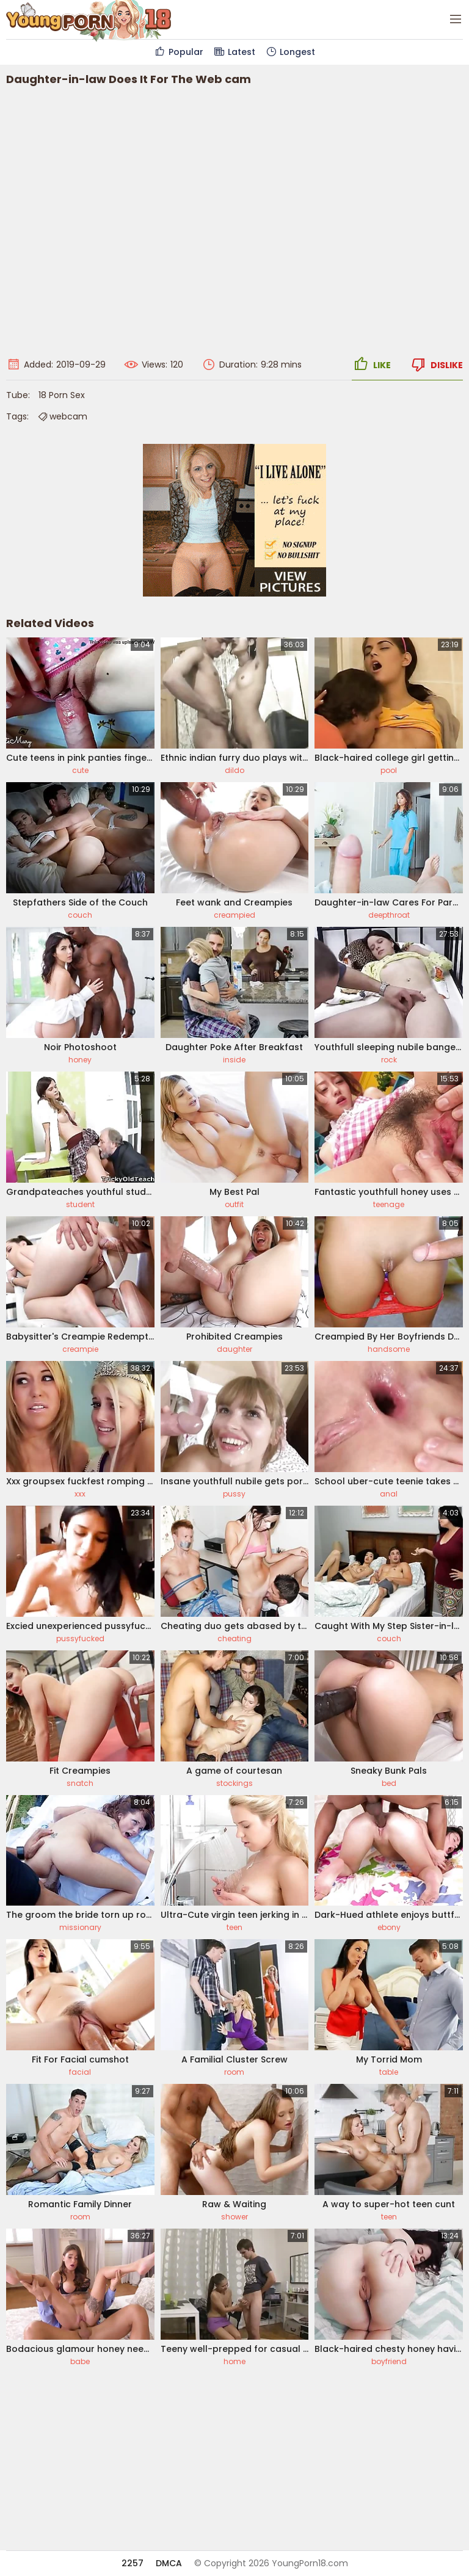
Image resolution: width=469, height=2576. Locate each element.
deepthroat (389, 915)
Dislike (436, 364)
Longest (290, 52)
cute (80, 770)
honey (80, 1059)
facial (80, 2072)
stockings (234, 1783)
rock (389, 1059)
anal (389, 1494)
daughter (234, 1349)
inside (234, 1059)
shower (234, 2216)
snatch (80, 1783)
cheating (234, 1638)
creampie (80, 1349)
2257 (133, 2563)
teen (234, 1927)
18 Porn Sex (61, 395)
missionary (80, 1927)
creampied (234, 915)
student (80, 1204)
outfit (234, 1204)
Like (371, 364)
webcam (62, 416)
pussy (234, 1494)
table (388, 2072)
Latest (234, 52)
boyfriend (389, 2361)
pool (388, 770)
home (234, 2361)
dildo (234, 770)
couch (80, 915)
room (234, 2072)
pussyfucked (80, 1638)
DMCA (169, 2563)
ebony (389, 1927)
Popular (178, 52)
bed (389, 1783)
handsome (389, 1349)
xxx (80, 1494)
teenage (388, 1204)
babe (80, 2361)
